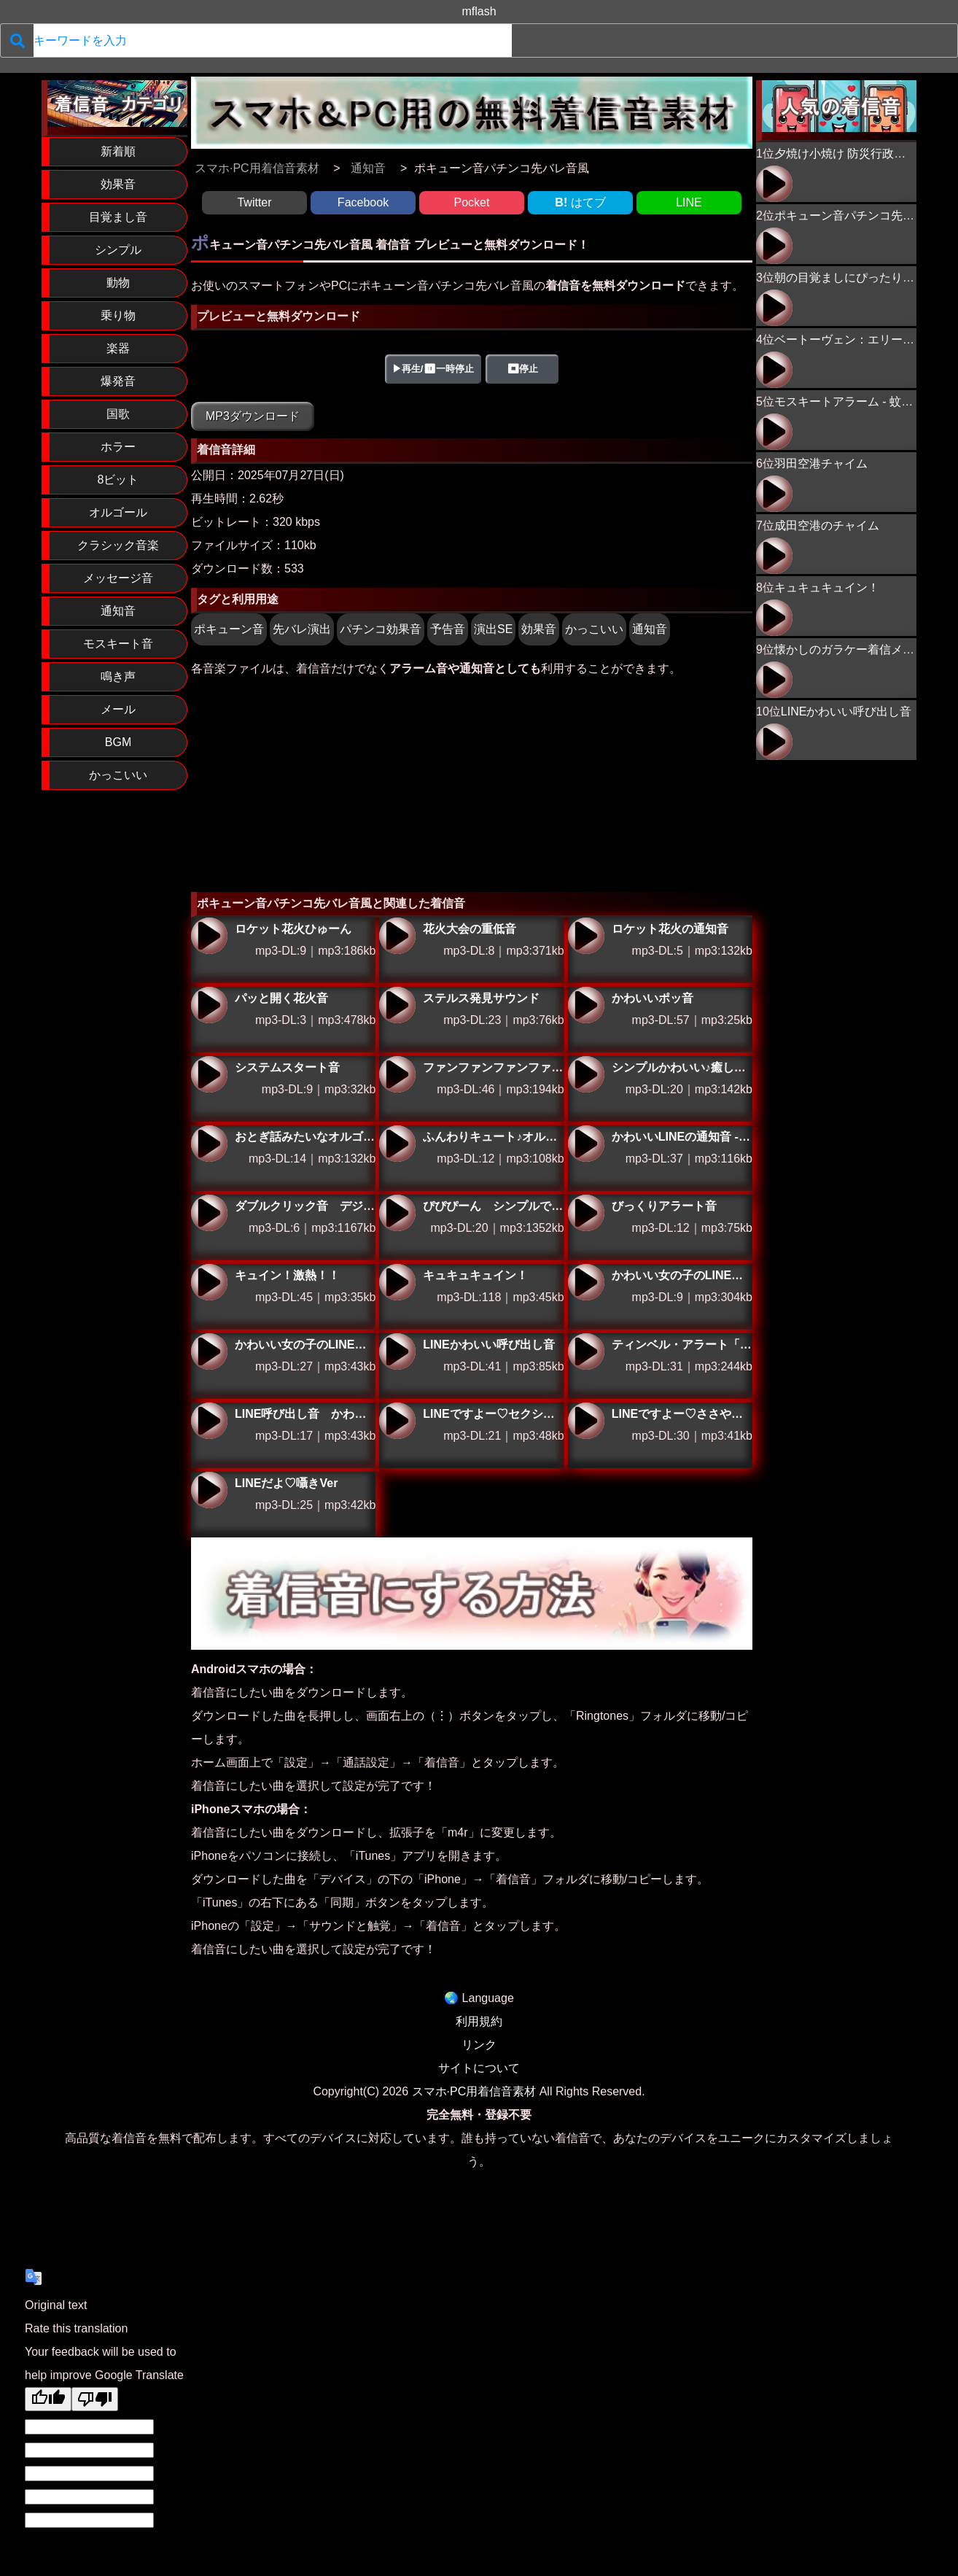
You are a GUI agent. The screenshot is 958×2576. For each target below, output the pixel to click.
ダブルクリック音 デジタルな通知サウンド (209, 1213)
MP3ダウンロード (253, 416)
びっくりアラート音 (586, 1213)
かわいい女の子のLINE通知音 (209, 1351)
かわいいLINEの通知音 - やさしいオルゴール (586, 1143)
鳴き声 (118, 676)
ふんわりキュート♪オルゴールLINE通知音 (397, 1143)
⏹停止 (522, 368)
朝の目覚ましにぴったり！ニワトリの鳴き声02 (774, 308)
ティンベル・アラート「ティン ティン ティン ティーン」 (586, 1351)
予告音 (447, 629)
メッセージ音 (118, 578)
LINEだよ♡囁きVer (209, 1490)
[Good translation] (48, 2399)
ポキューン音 (229, 629)
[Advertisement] (471, 782)
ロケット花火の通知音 (586, 935)
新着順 (118, 151)
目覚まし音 (118, 217)
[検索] (17, 40)
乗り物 (118, 315)
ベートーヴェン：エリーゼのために (774, 370)
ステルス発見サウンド (397, 1005)
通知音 (118, 611)
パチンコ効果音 (380, 629)
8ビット (118, 479)
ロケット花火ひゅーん (209, 935)
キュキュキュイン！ (397, 1282)
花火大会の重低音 (397, 935)
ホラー (118, 447)
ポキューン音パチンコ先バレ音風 (861, 215)
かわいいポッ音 (586, 1005)
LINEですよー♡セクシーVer (397, 1421)
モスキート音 (118, 643)
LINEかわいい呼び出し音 (397, 1351)
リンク (479, 2044)
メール (118, 709)
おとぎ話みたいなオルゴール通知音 (209, 1143)
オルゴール (118, 512)
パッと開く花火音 (209, 1005)
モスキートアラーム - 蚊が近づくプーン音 (774, 432)
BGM (118, 742)
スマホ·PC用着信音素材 (474, 2091)
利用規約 (479, 2021)
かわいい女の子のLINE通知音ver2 (586, 1282)
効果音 (118, 184)
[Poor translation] (94, 2399)
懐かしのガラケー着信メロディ (856, 649)
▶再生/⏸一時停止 (433, 368)
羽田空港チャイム (821, 463)
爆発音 (118, 381)
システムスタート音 (209, 1074)
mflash (479, 11)
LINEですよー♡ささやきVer (586, 1421)
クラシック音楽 (118, 545)
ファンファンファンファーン (397, 1074)
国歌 (118, 414)
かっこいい (118, 775)
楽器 (118, 348)
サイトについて (479, 2068)
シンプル (118, 250)
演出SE (493, 629)
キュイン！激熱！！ (209, 1282)
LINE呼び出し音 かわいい (209, 1421)
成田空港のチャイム (826, 525)
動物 (118, 282)
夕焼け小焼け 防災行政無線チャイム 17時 (774, 184)
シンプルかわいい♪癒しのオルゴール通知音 (586, 1074)
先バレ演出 (302, 629)
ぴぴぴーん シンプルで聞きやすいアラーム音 (397, 1213)
